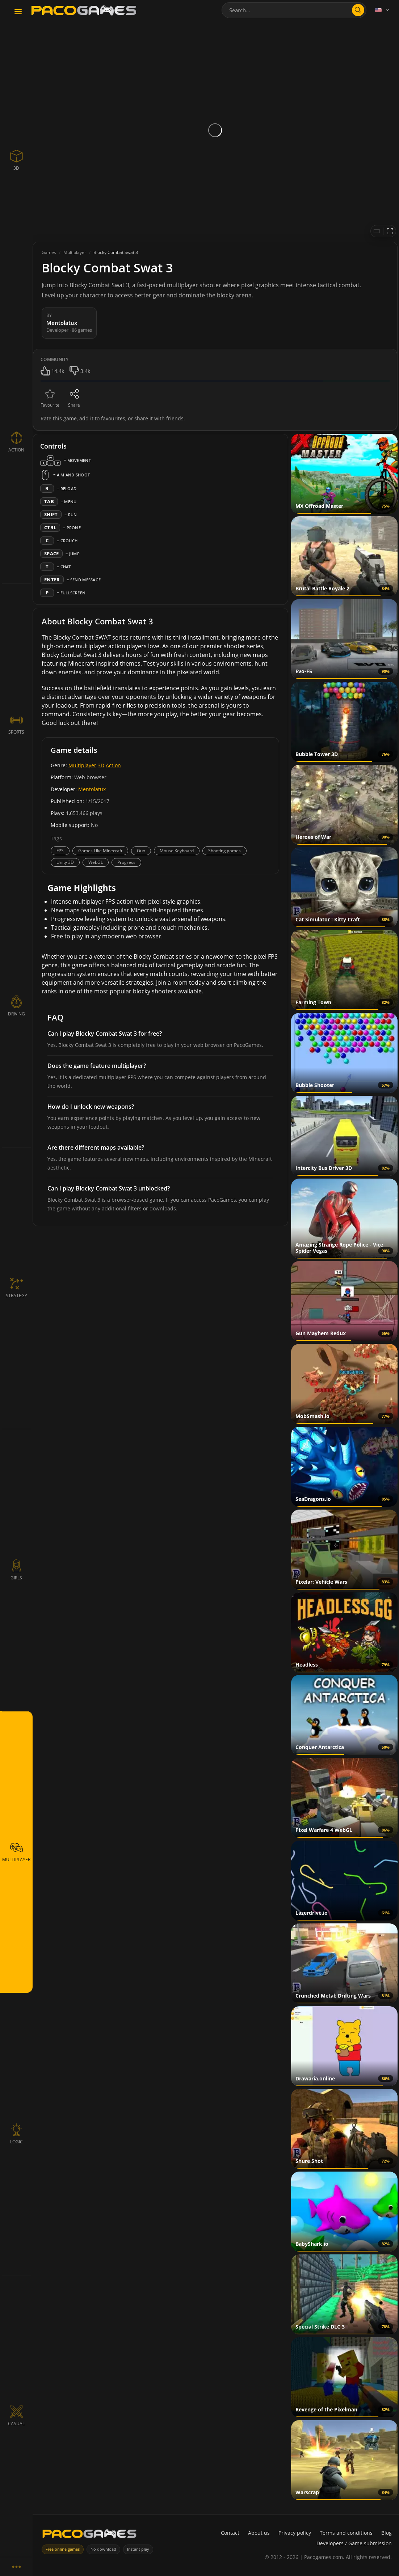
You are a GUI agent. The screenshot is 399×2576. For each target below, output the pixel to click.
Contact (230, 2532)
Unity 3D (65, 862)
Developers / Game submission (354, 2543)
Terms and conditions (346, 2532)
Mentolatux (92, 789)
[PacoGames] (89, 2535)
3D (101, 765)
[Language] (383, 10)
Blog (386, 2532)
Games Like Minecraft (100, 851)
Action (113, 765)
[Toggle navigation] (18, 12)
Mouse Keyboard (177, 851)
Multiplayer (82, 765)
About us (259, 2532)
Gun (141, 851)
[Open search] (358, 10)
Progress (126, 862)
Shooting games (224, 851)
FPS (60, 851)
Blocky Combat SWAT (82, 637)
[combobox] (294, 10)
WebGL (95, 862)
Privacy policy (294, 2532)
